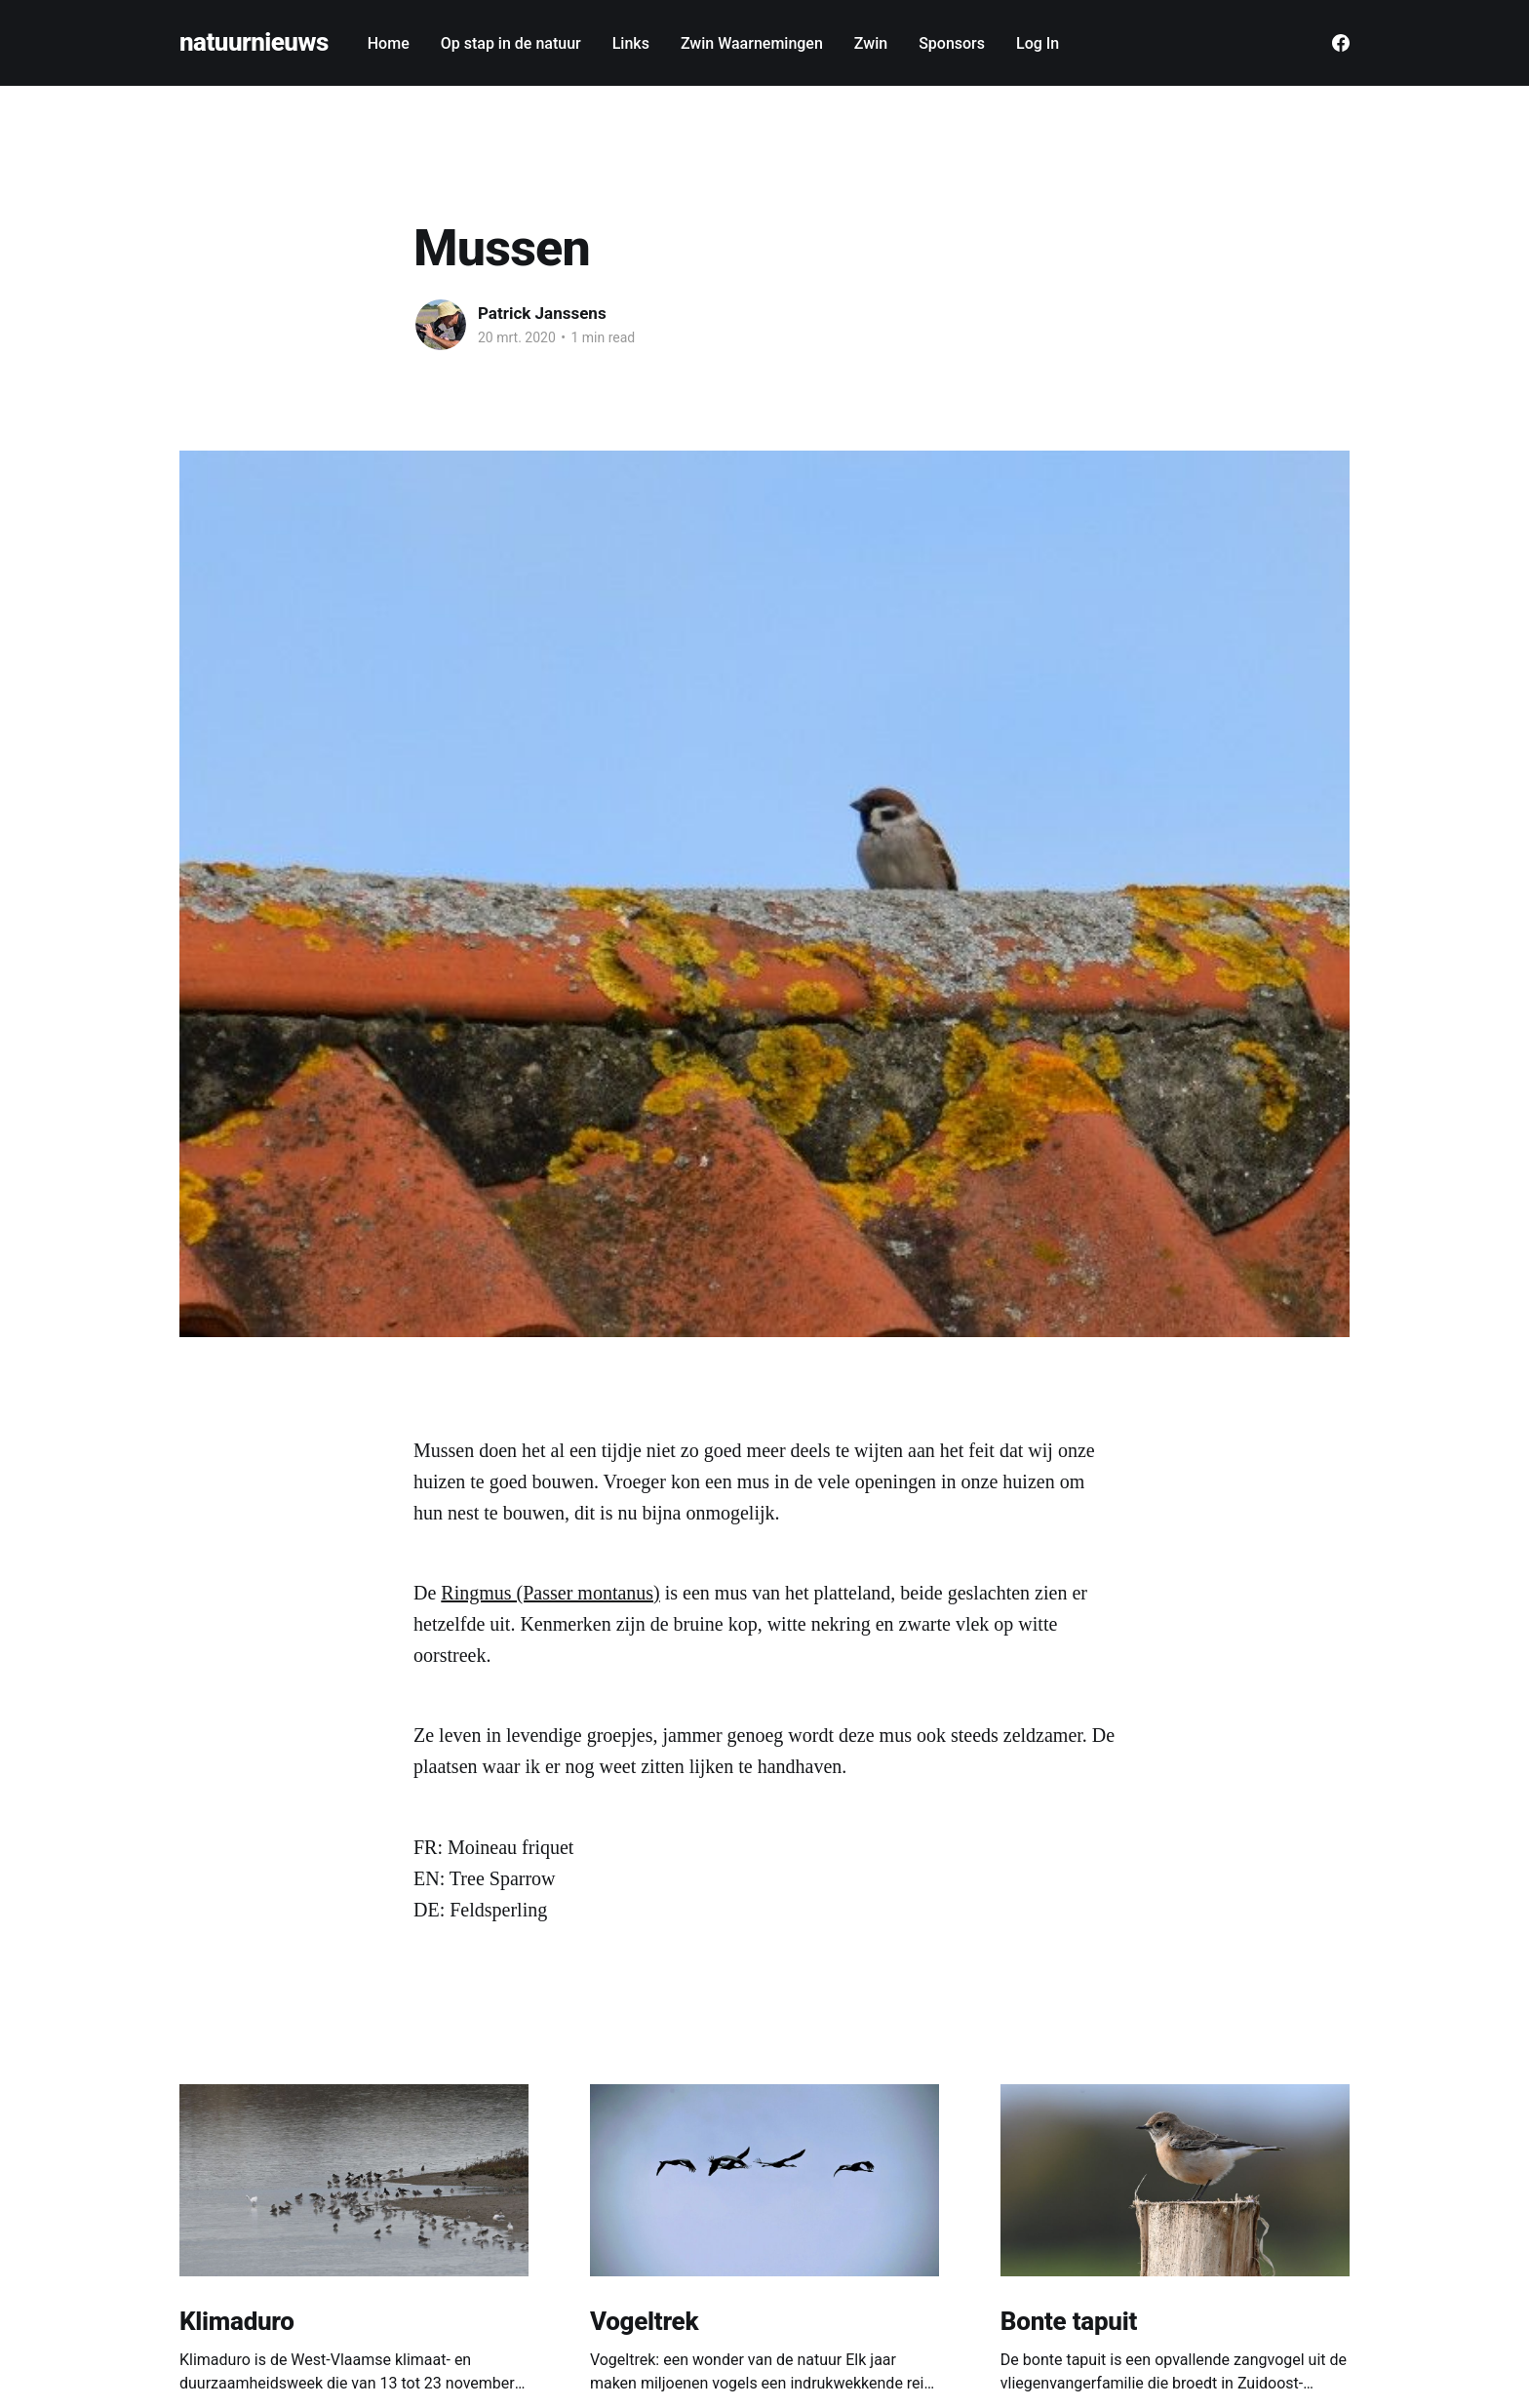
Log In (1037, 43)
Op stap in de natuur (511, 43)
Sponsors (952, 43)
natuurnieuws (254, 42)
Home (389, 43)
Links (630, 43)
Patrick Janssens (542, 313)
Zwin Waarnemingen (752, 43)
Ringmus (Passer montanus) (550, 1592)
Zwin (870, 43)
